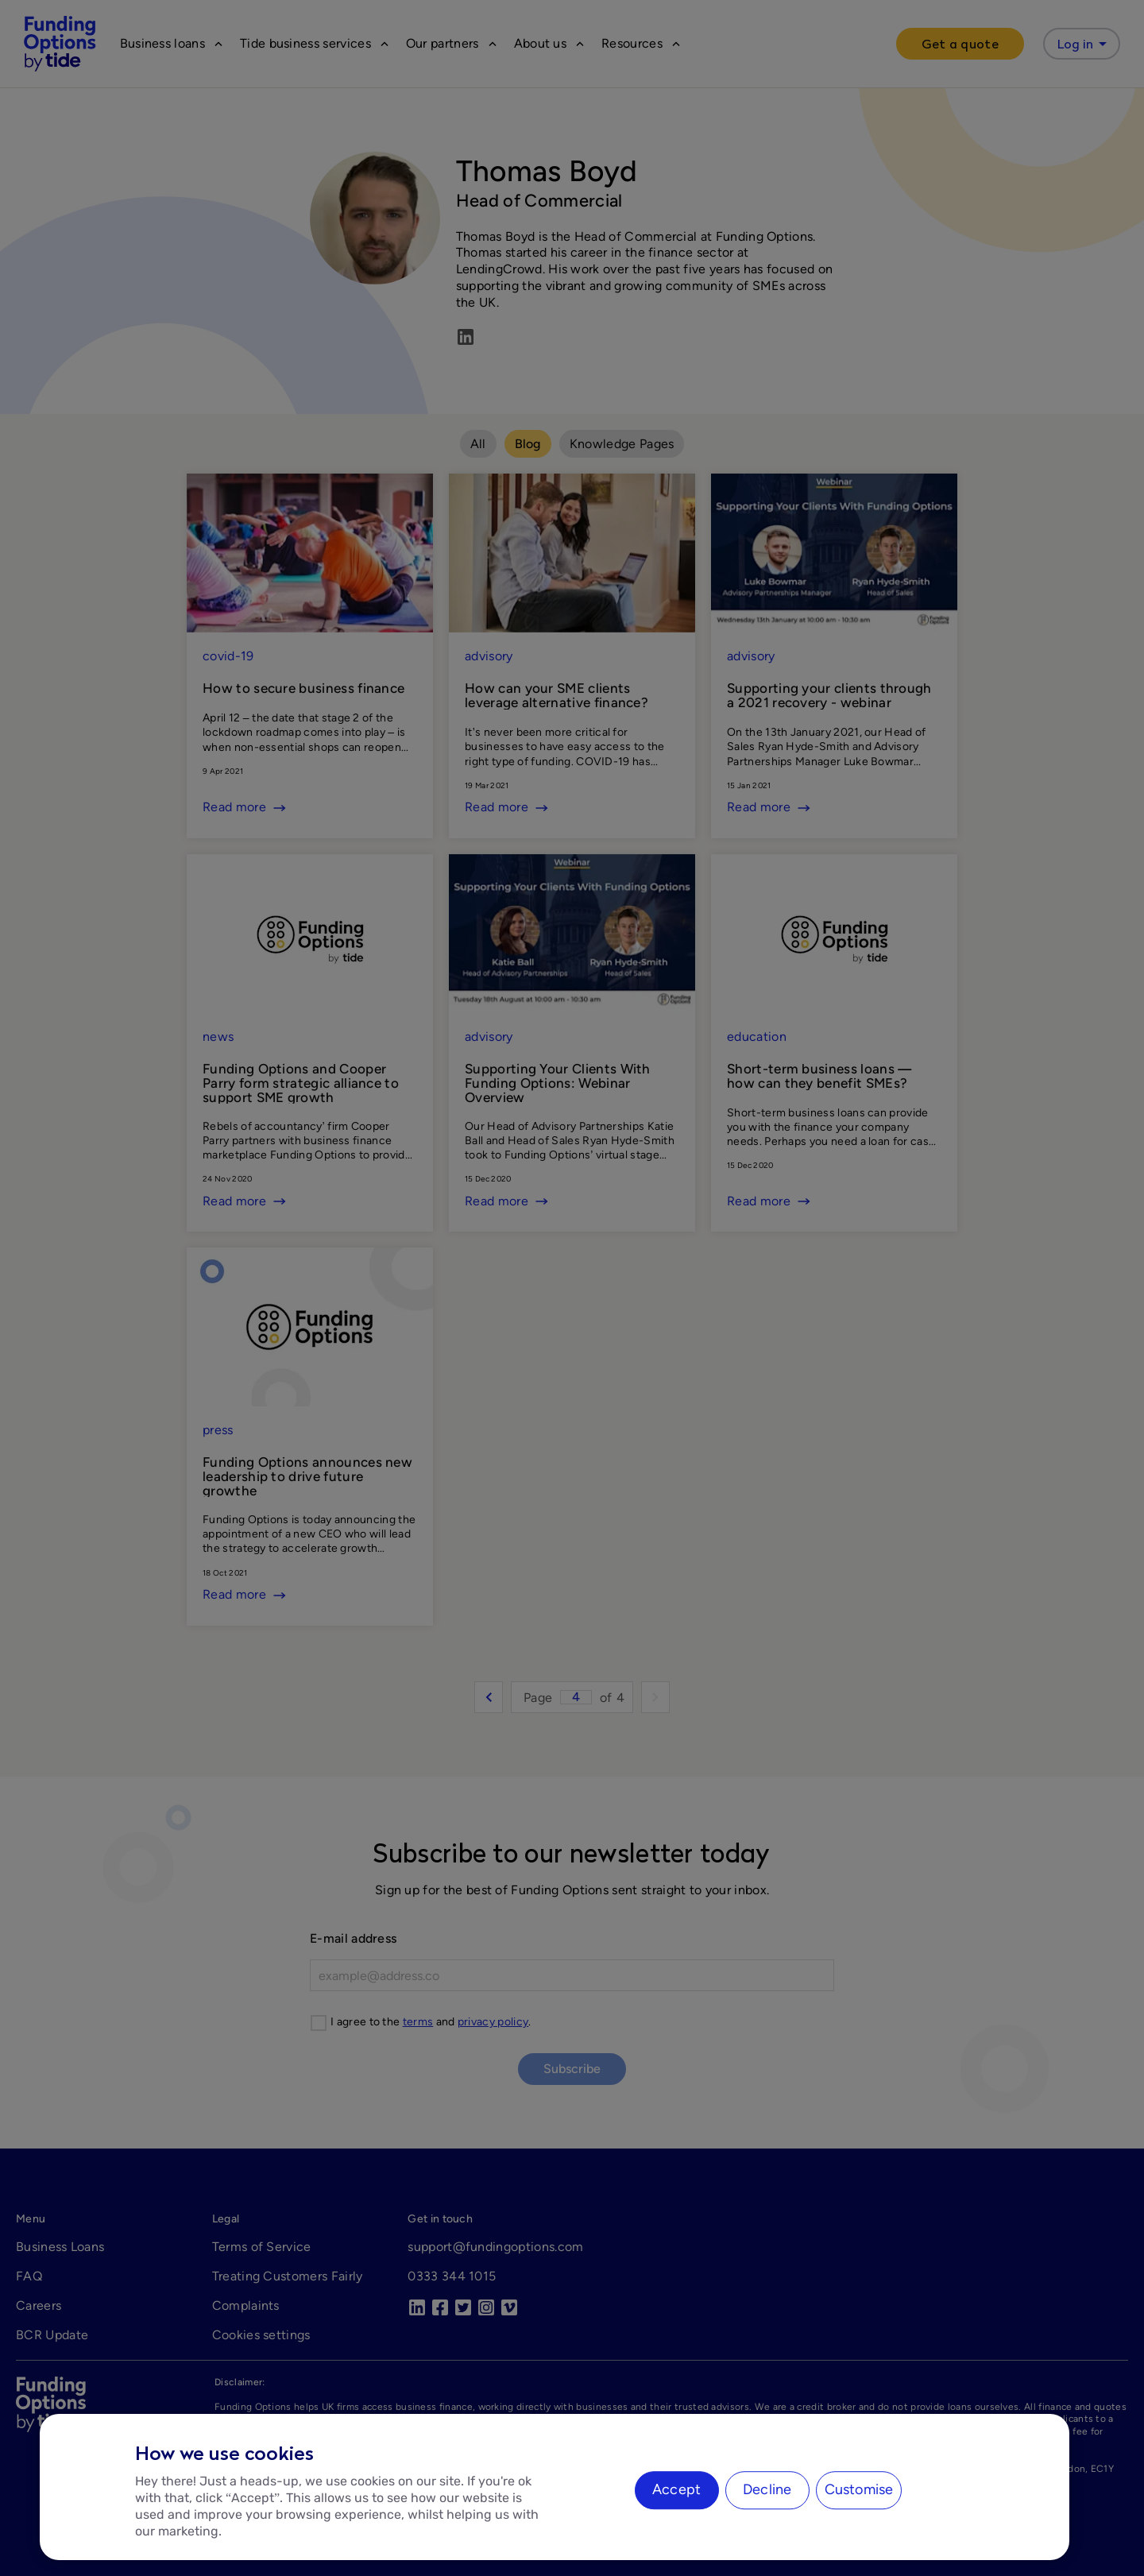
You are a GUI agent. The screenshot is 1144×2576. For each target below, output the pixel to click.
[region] (554, 2487)
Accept (676, 2489)
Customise (859, 2489)
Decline (767, 2489)
